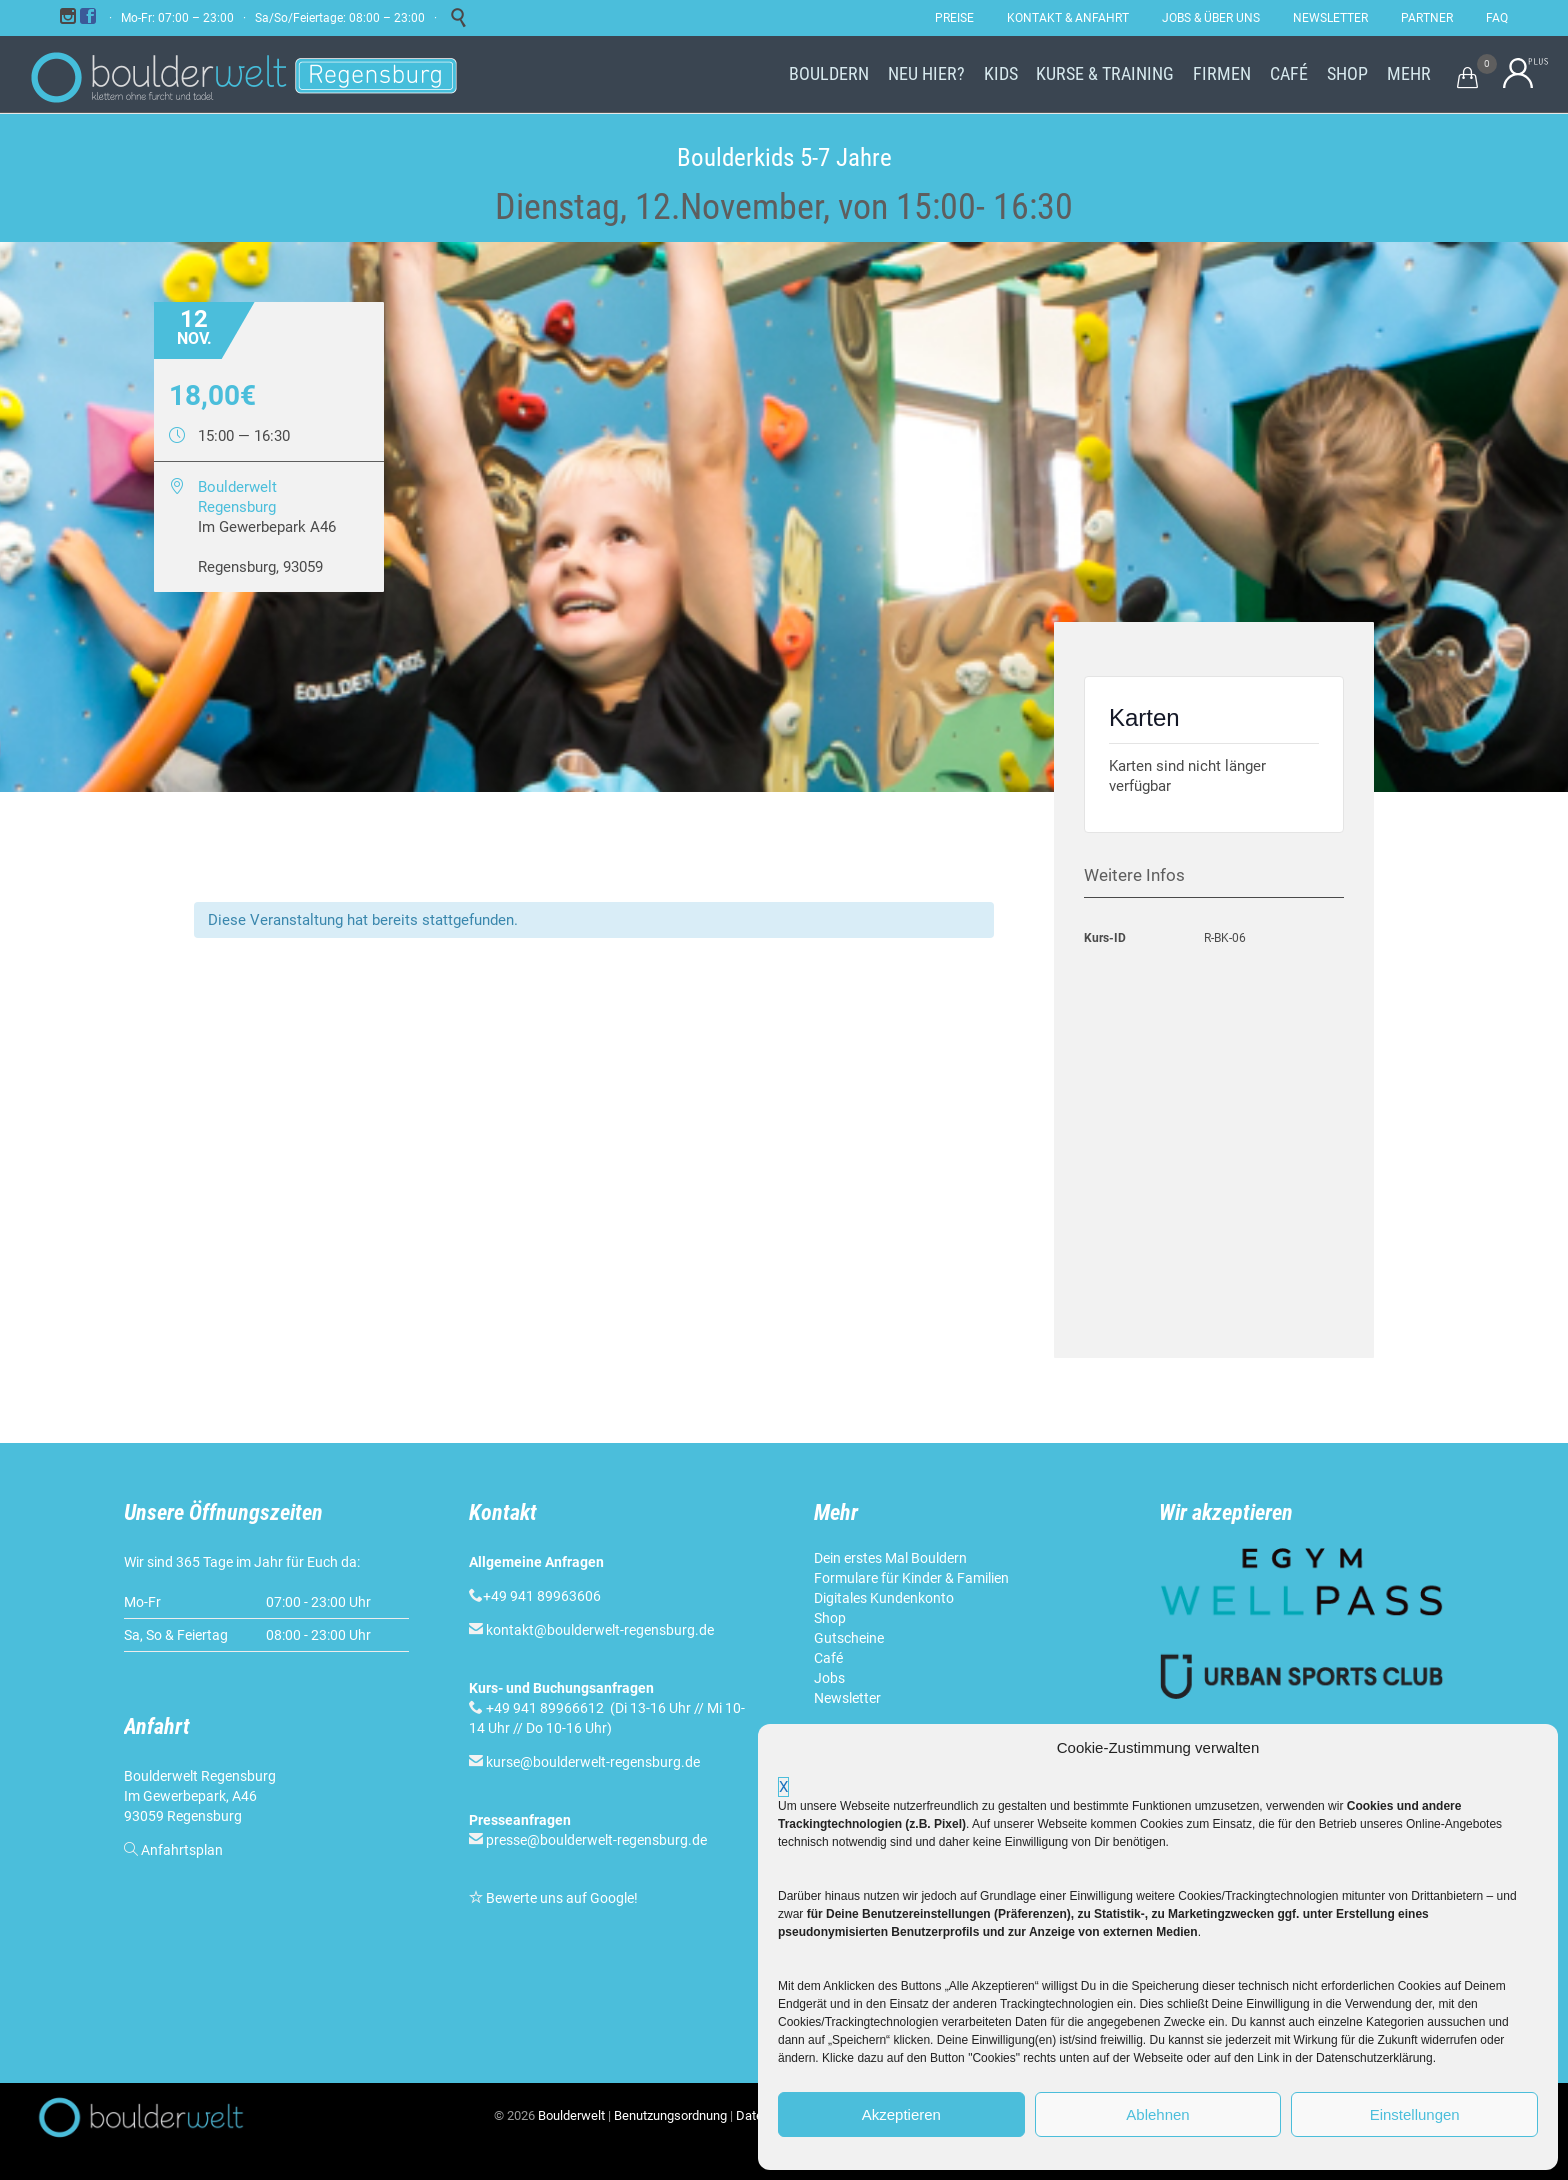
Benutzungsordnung (670, 2115)
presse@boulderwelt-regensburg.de (596, 1840)
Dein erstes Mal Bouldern (890, 1558)
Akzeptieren (901, 2114)
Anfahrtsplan (182, 1850)
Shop (830, 1618)
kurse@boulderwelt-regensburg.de (593, 1762)
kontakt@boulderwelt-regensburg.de (600, 1630)
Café (828, 1658)
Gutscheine (849, 1638)
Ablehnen (1157, 2114)
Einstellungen (1415, 2114)
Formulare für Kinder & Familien (911, 1578)
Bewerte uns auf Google (560, 1898)
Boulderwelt (571, 2115)
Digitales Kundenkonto (884, 1598)
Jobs (829, 1678)
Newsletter (847, 1698)
